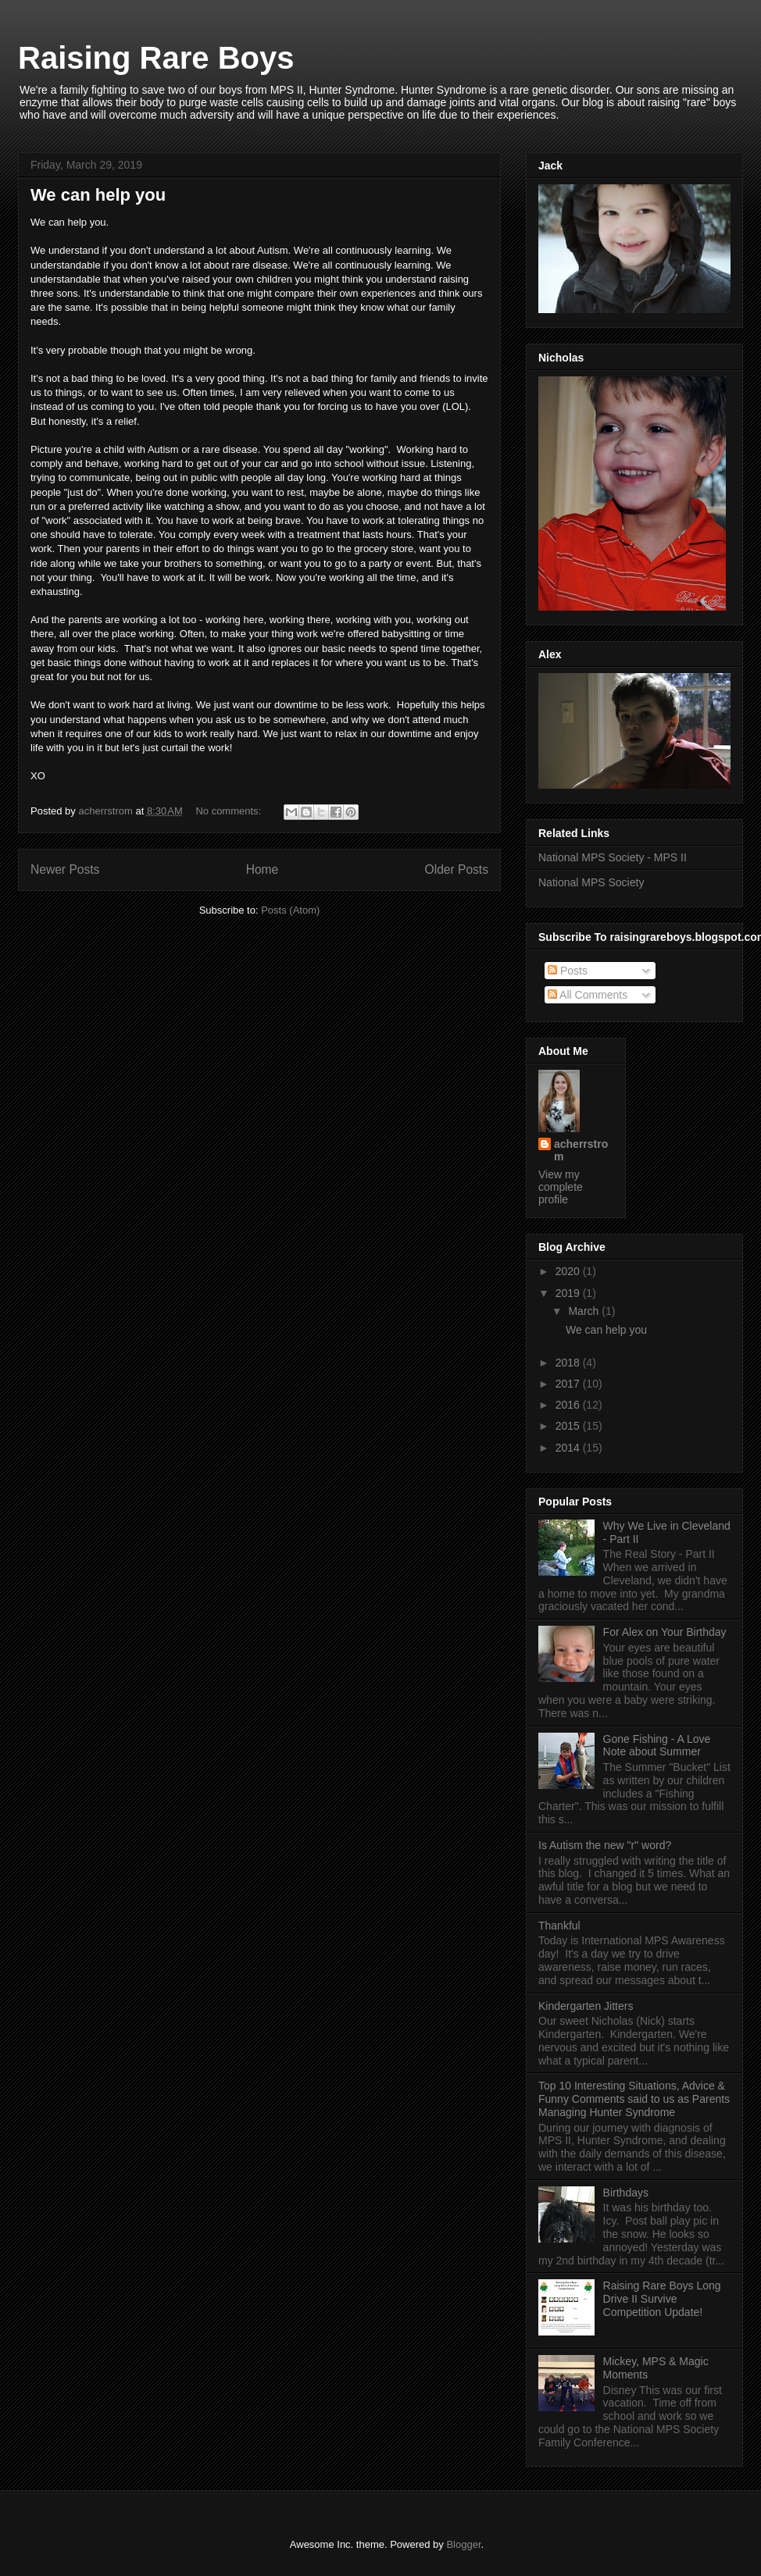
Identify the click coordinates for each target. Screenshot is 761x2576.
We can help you (98, 195)
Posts (568, 970)
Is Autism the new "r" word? (604, 1845)
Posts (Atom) (290, 910)
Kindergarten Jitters (585, 2006)
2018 (569, 1362)
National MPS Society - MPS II (612, 857)
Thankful (559, 1925)
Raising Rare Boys (156, 58)
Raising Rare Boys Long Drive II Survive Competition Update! (662, 2298)
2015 (569, 1426)
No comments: (229, 811)
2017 (569, 1383)
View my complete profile (560, 1187)
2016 (569, 1404)
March (585, 1311)
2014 (569, 1447)
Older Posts (456, 869)
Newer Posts (64, 869)
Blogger (463, 2544)
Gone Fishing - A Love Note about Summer (657, 1745)
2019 (569, 1293)
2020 (569, 1271)
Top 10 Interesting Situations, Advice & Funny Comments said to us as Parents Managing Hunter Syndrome (634, 2098)
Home (262, 869)
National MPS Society (591, 882)
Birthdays (625, 2192)
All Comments (587, 995)
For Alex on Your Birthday (665, 1632)
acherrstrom (581, 1150)
